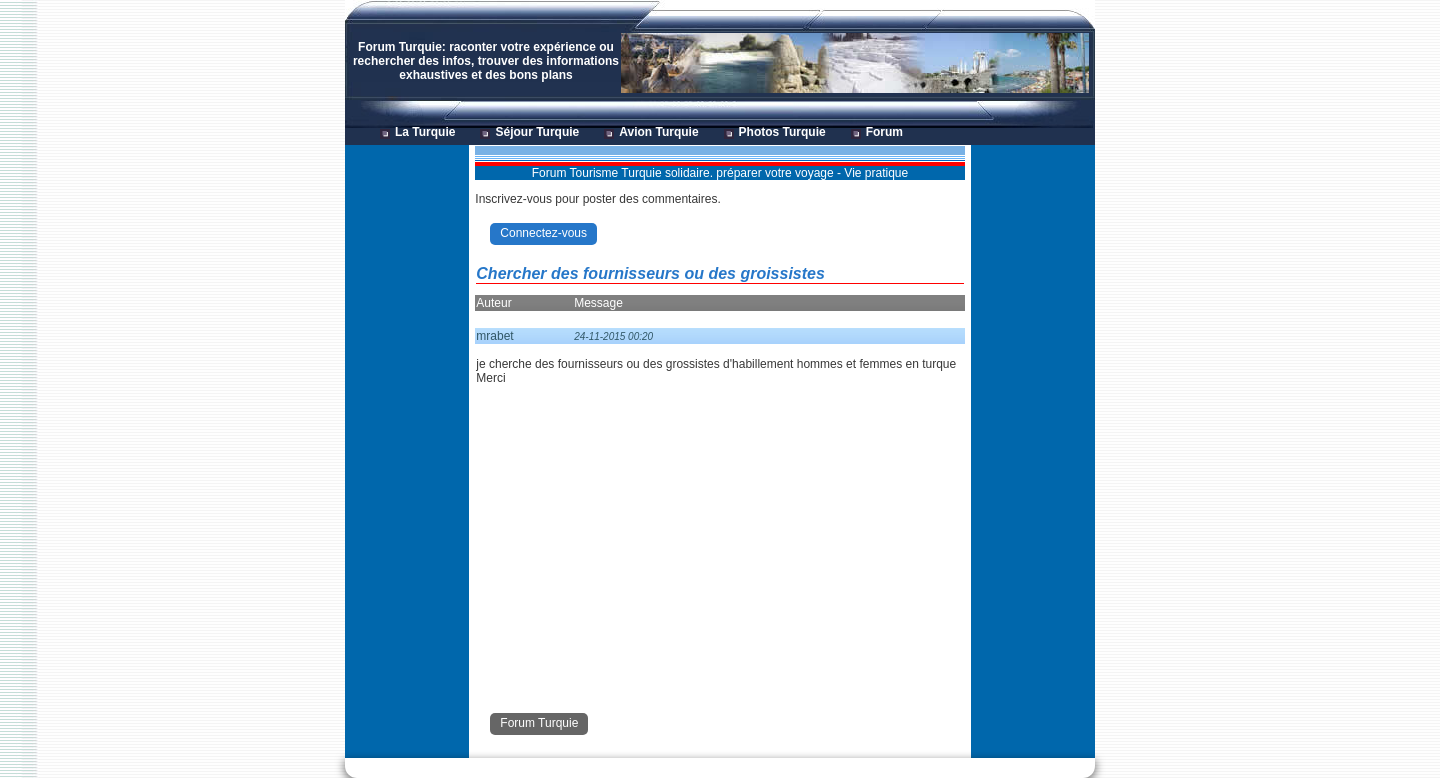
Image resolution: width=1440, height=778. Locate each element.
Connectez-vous (543, 233)
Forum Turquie (539, 723)
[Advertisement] (406, 446)
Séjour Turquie (537, 132)
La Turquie (425, 132)
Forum (884, 132)
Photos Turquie (782, 132)
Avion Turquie (658, 132)
